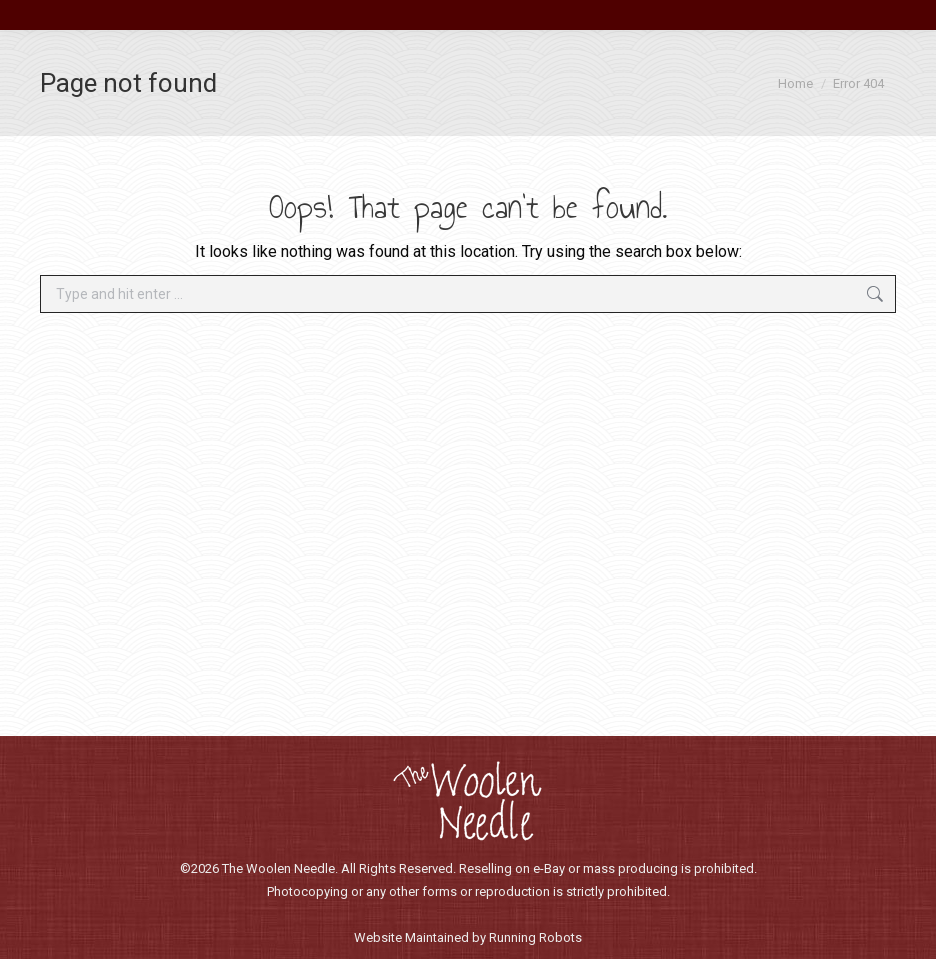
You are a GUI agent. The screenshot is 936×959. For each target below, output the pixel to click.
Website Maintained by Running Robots (468, 937)
